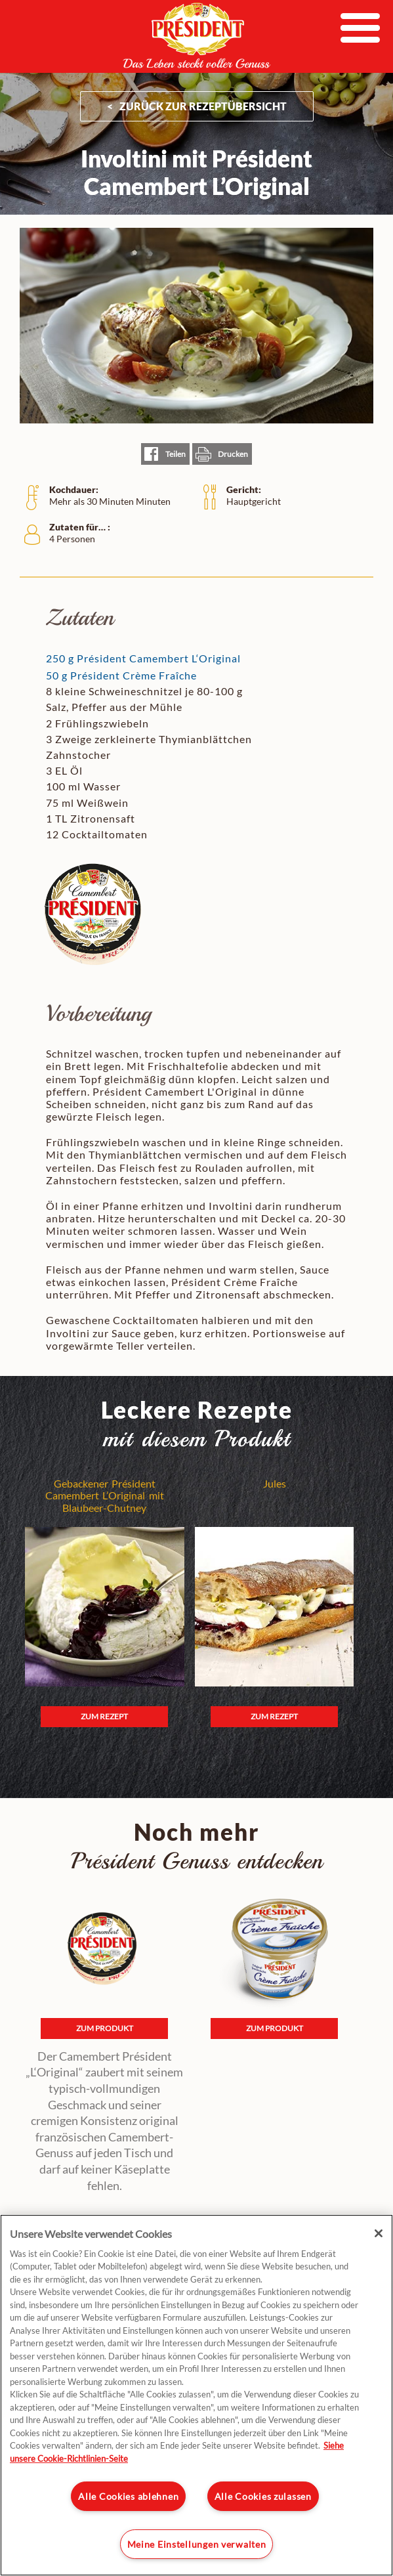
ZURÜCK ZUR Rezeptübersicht (203, 106)
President (197, 35)
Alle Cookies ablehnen (128, 2496)
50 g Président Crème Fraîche (121, 675)
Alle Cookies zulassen (263, 2496)
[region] (196, 2395)
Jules (274, 1484)
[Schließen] (378, 2233)
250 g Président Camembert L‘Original (143, 658)
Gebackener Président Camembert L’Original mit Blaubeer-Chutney (104, 1496)
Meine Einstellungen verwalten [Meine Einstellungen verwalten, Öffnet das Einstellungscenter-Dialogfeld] (196, 2544)
